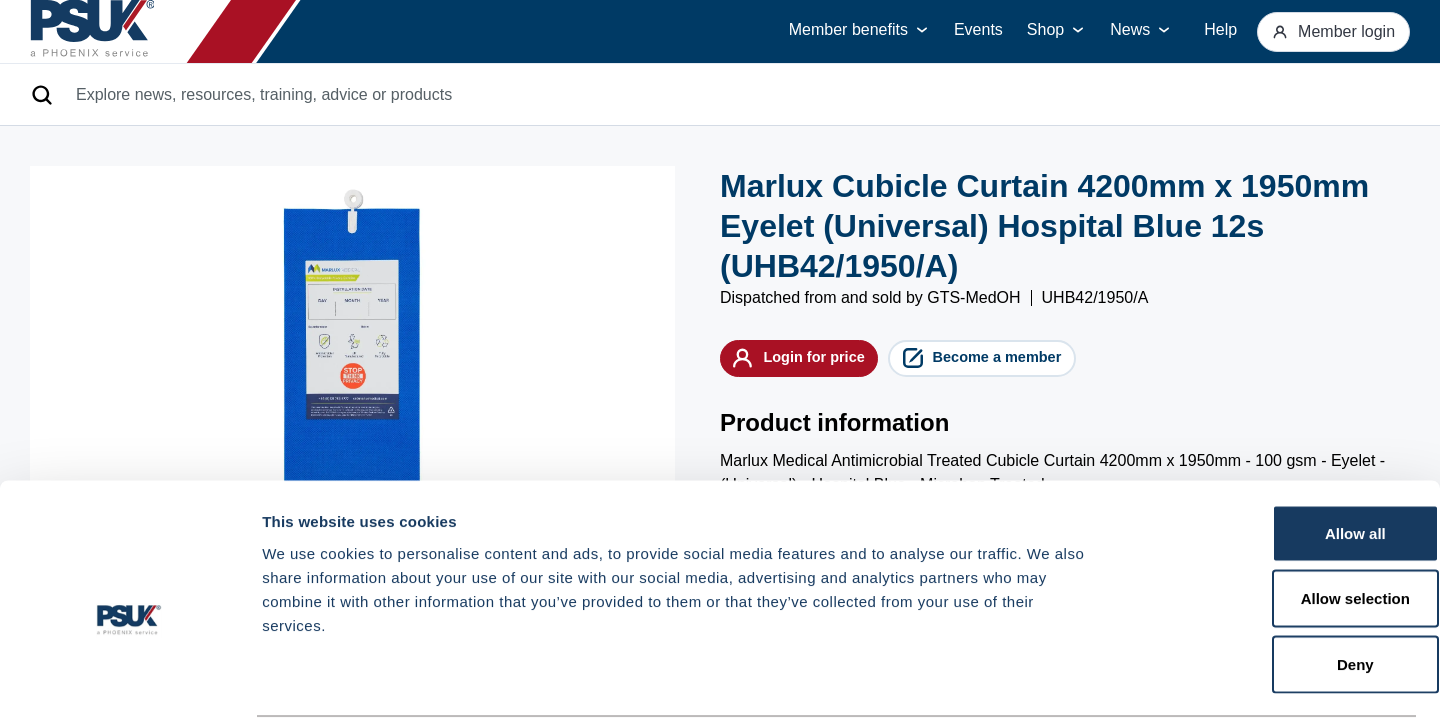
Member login (1323, 31)
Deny (1273, 588)
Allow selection (1272, 523)
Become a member (1048, 363)
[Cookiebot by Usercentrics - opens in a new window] (129, 681)
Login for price (820, 363)
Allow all (1273, 457)
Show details (1049, 680)
